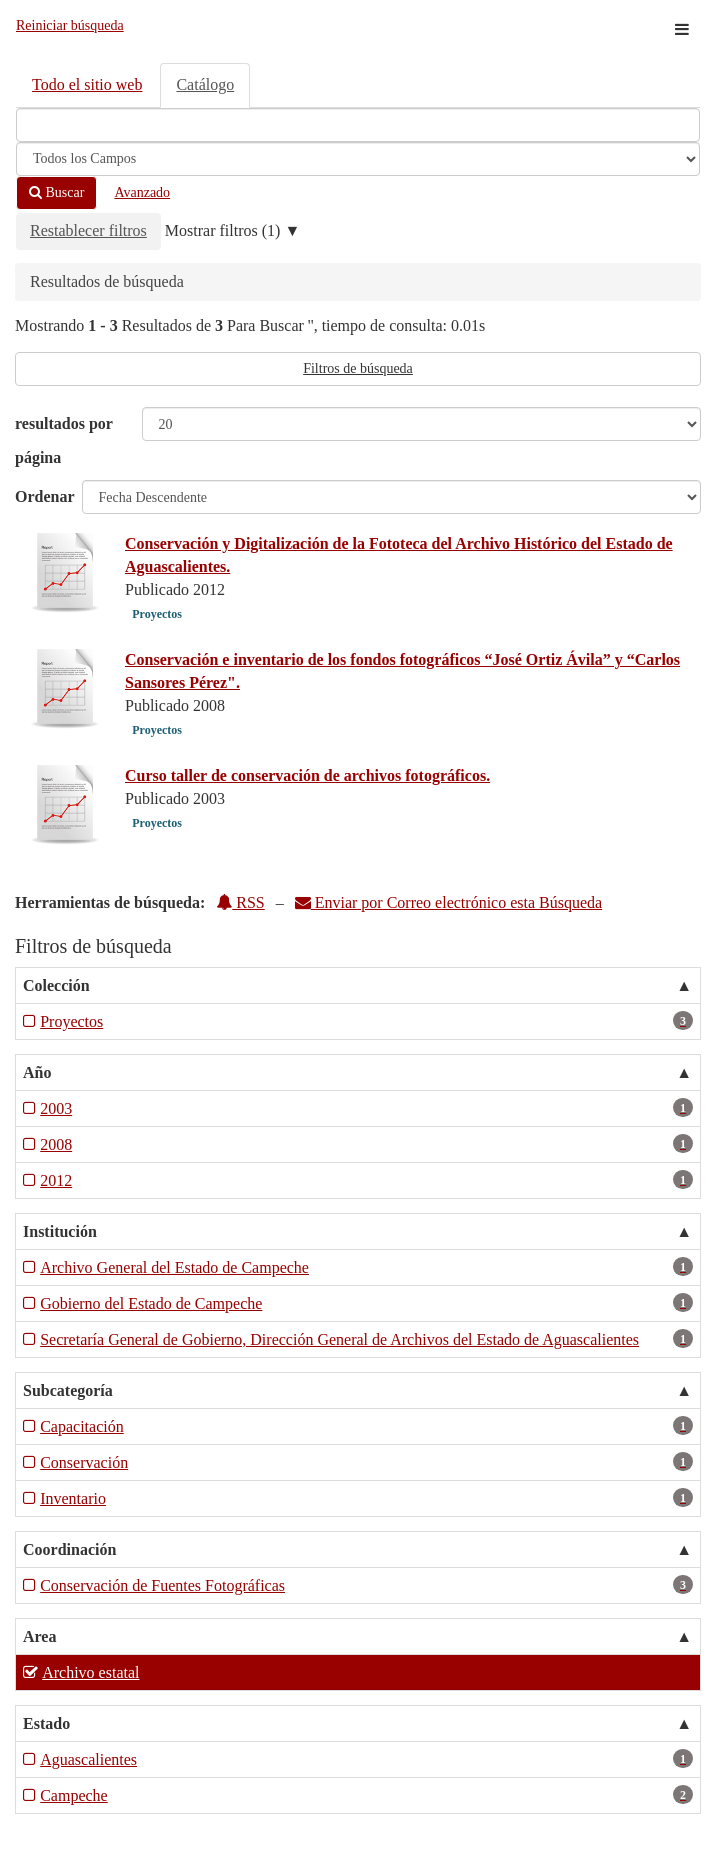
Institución (60, 1231)
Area (39, 1636)
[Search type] (358, 159)
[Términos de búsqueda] (358, 125)
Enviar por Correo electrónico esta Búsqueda (448, 902)
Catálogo (205, 84)
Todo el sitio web (87, 84)
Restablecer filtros (88, 230)
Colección (56, 985)
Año (37, 1072)
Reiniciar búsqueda (70, 25)
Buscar (56, 192)
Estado (46, 1723)
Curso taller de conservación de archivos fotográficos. (307, 775)
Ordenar (45, 496)
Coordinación (69, 1549)
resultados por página (64, 440)
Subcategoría (68, 1390)
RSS (240, 902)
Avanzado (142, 192)
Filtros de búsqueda (358, 368)
